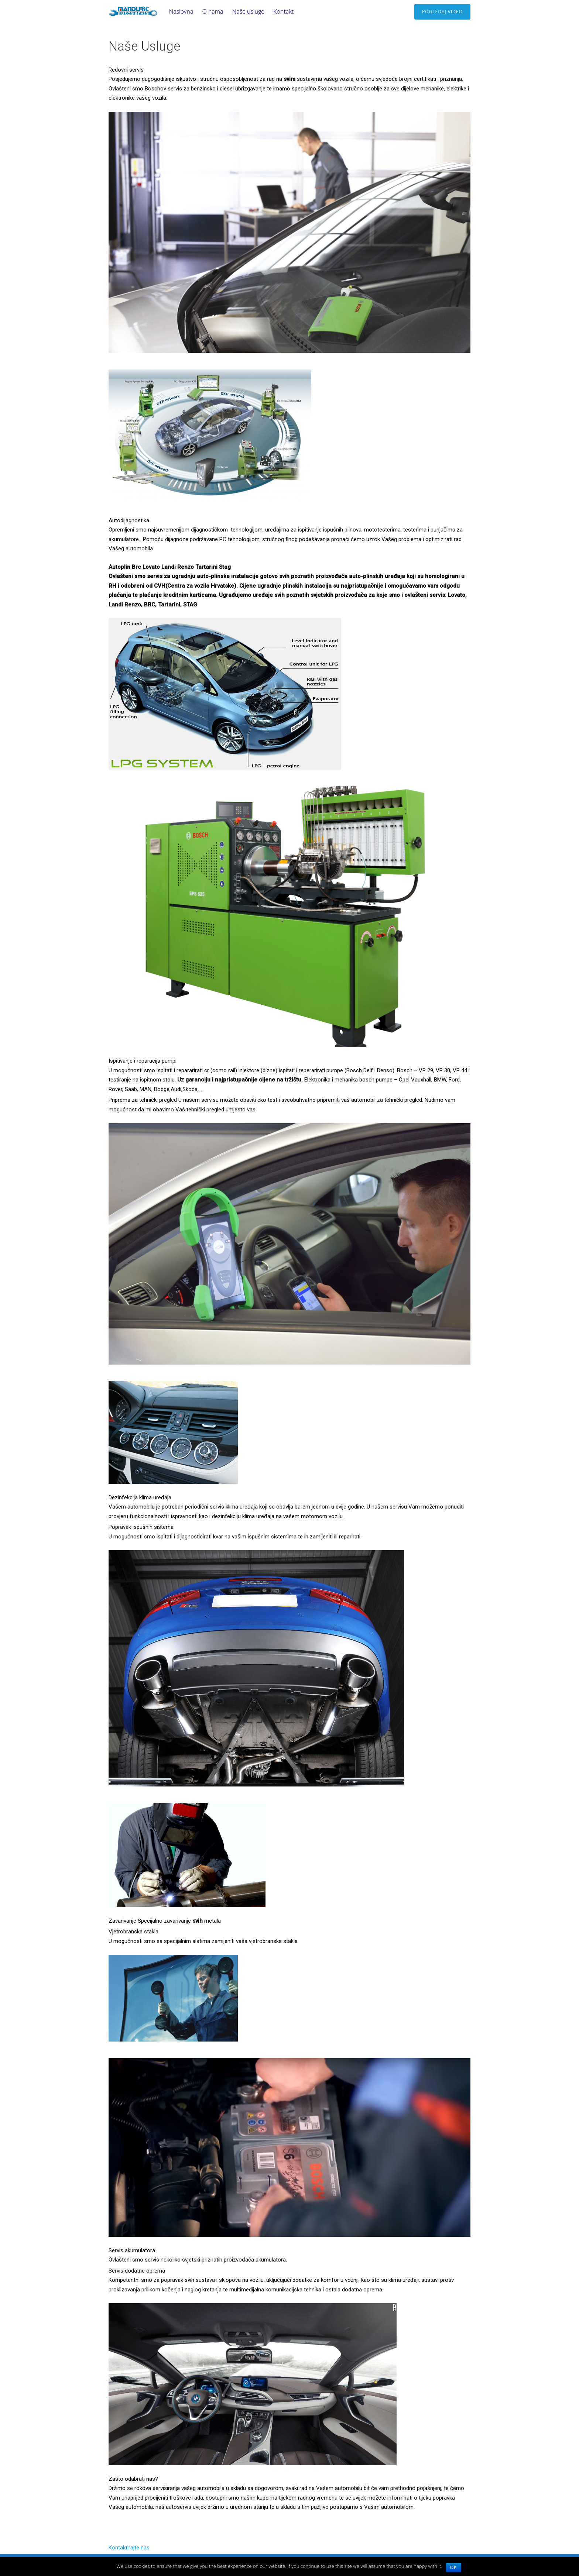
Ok (453, 2567)
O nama (212, 11)
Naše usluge (248, 11)
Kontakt (283, 11)
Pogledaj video (442, 11)
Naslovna (181, 11)
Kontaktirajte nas (129, 2547)
